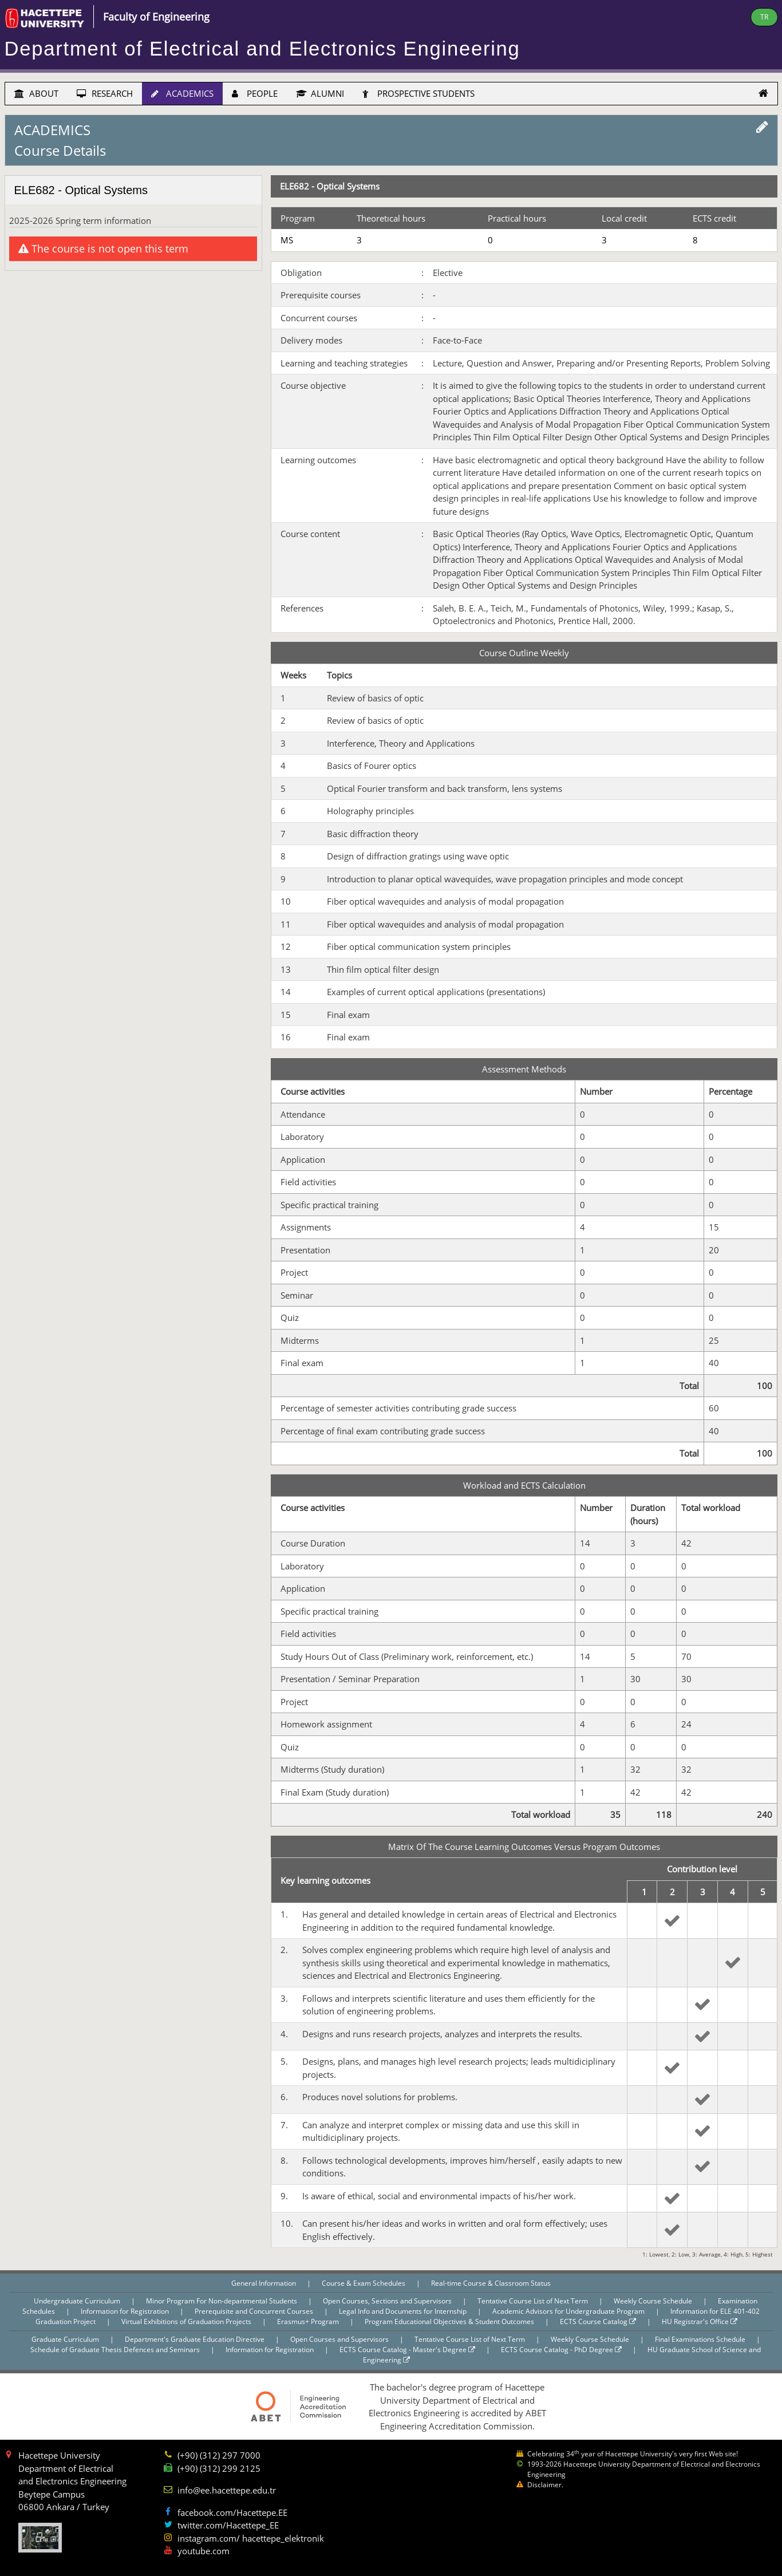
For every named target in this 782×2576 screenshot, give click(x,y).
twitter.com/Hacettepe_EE (228, 2525)
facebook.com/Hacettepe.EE (232, 2512)
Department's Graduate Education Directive (195, 2339)
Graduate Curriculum (66, 2339)
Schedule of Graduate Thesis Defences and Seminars (116, 2349)
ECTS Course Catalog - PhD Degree (561, 2349)
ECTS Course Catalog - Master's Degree (407, 2349)
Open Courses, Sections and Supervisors (388, 2301)
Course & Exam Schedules (364, 2283)
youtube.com (203, 2551)
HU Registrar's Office (699, 2321)
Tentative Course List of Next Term (533, 2301)
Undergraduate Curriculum (78, 2301)
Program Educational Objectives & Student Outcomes (450, 2321)
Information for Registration (126, 2311)
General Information (264, 2283)
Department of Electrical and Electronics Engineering (262, 49)
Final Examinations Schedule (701, 2339)
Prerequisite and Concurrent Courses (255, 2311)
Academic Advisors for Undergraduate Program (569, 2311)
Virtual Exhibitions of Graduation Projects (187, 2321)
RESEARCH (105, 93)
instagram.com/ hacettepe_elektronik (250, 2538)
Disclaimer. (545, 2485)
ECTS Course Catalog (598, 2321)
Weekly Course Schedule (654, 2301)
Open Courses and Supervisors (340, 2339)
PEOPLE (255, 93)
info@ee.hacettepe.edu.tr (226, 2490)
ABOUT (36, 93)
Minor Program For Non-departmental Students (222, 2301)
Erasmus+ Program (309, 2321)
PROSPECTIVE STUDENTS (418, 93)
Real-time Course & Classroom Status (491, 2283)
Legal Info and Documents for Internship (403, 2311)
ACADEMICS (182, 93)
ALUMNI (320, 93)
